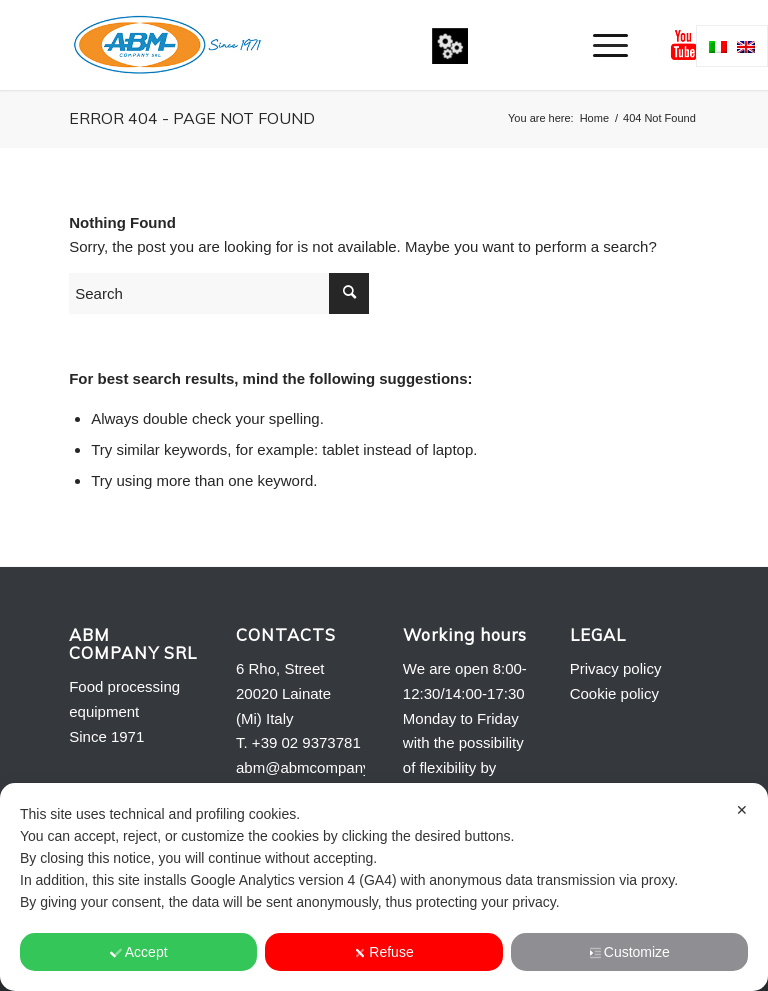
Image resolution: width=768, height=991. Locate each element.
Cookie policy (614, 693)
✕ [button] (742, 810)
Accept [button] (139, 952)
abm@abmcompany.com (319, 767)
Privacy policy (616, 668)
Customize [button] (629, 952)
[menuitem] (600, 45)
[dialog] (384, 887)
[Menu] (600, 45)
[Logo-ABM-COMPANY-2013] (167, 45)
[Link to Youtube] (684, 45)
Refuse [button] (383, 952)
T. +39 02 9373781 (298, 742)
